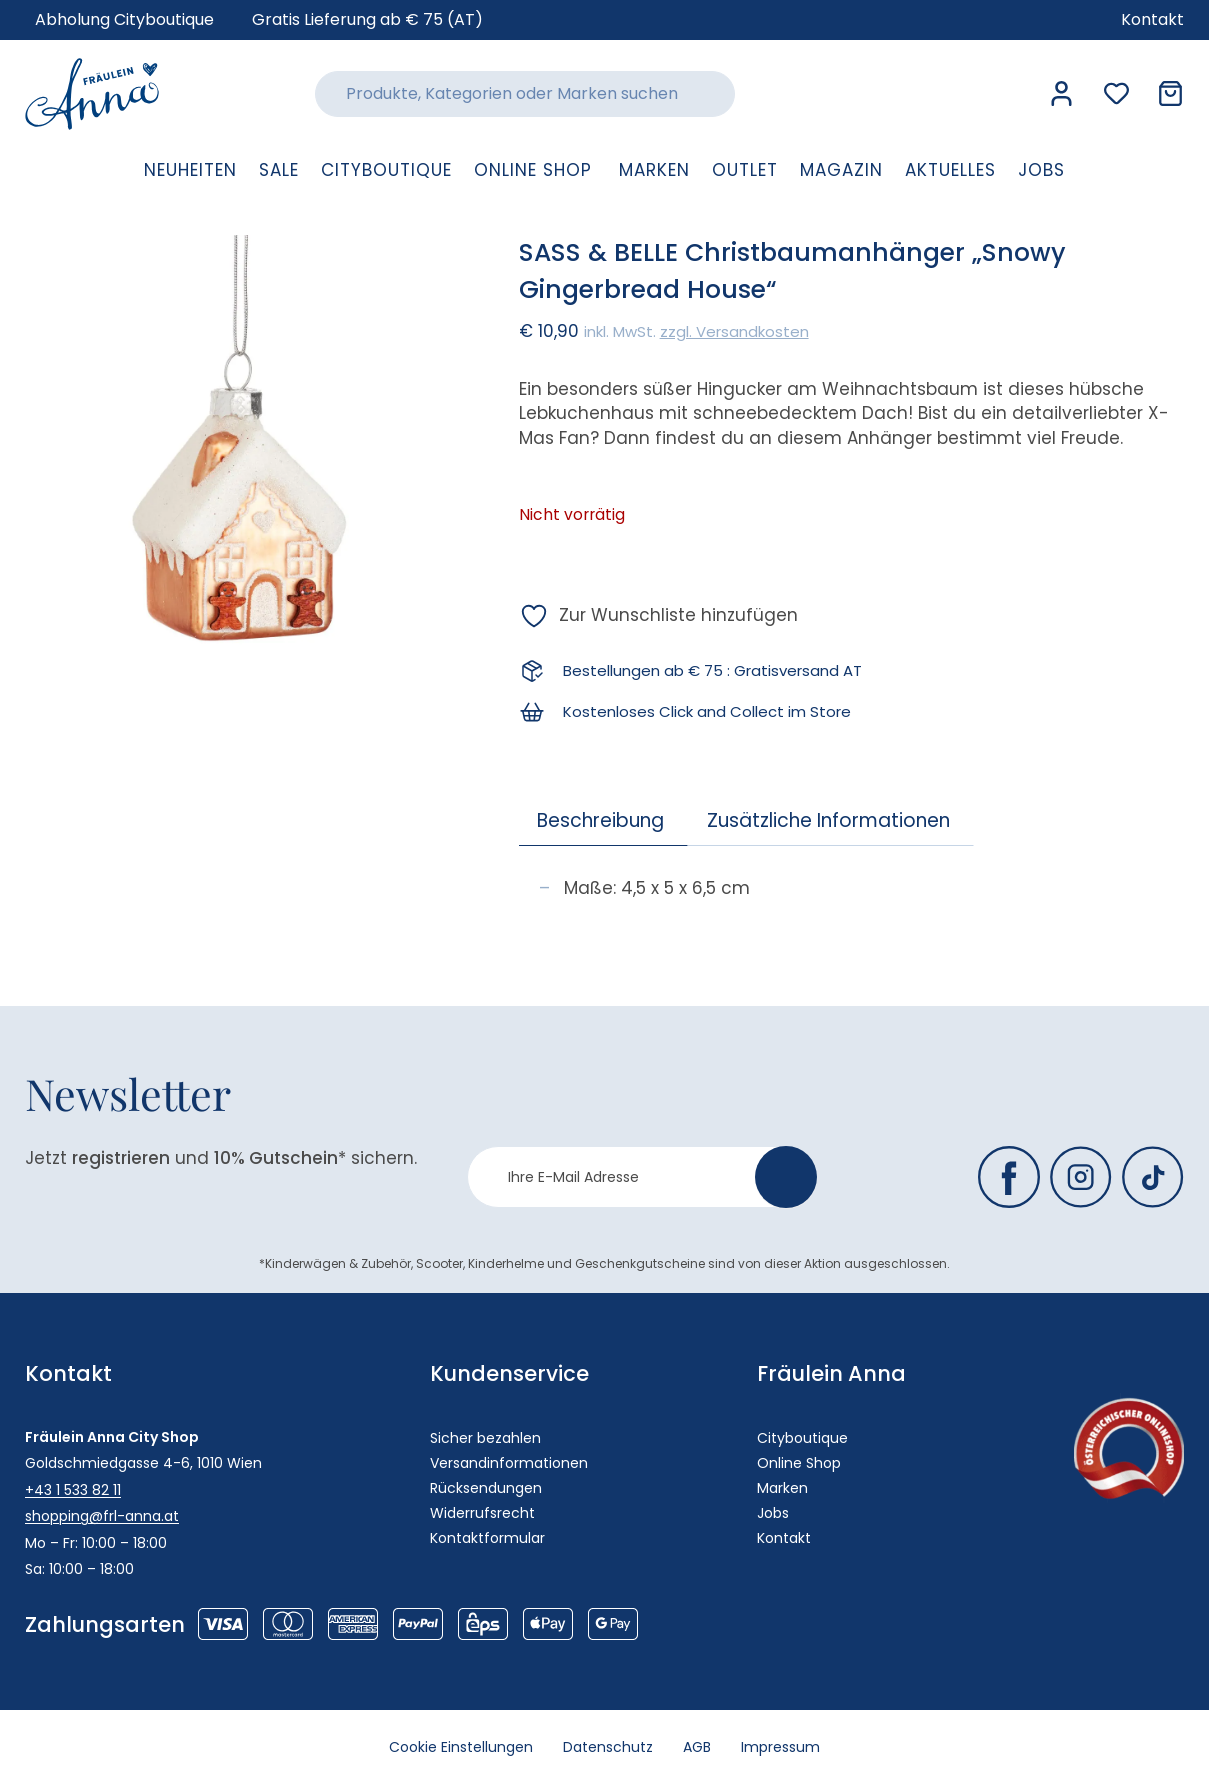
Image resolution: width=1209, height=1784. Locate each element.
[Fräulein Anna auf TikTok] (1153, 1177)
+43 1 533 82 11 (73, 1490)
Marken (782, 1488)
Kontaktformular (487, 1538)
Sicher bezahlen (485, 1438)
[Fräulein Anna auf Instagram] (1081, 1177)
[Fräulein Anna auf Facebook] (1009, 1177)
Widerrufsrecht (482, 1513)
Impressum (780, 1747)
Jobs (773, 1513)
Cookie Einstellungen (461, 1747)
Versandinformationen (509, 1463)
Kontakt (784, 1538)
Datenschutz (608, 1747)
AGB (697, 1747)
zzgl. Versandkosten (734, 331)
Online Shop (799, 1463)
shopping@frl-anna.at (102, 1516)
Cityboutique (802, 1438)
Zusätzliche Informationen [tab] (828, 820)
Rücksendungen (486, 1488)
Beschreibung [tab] (600, 820)
